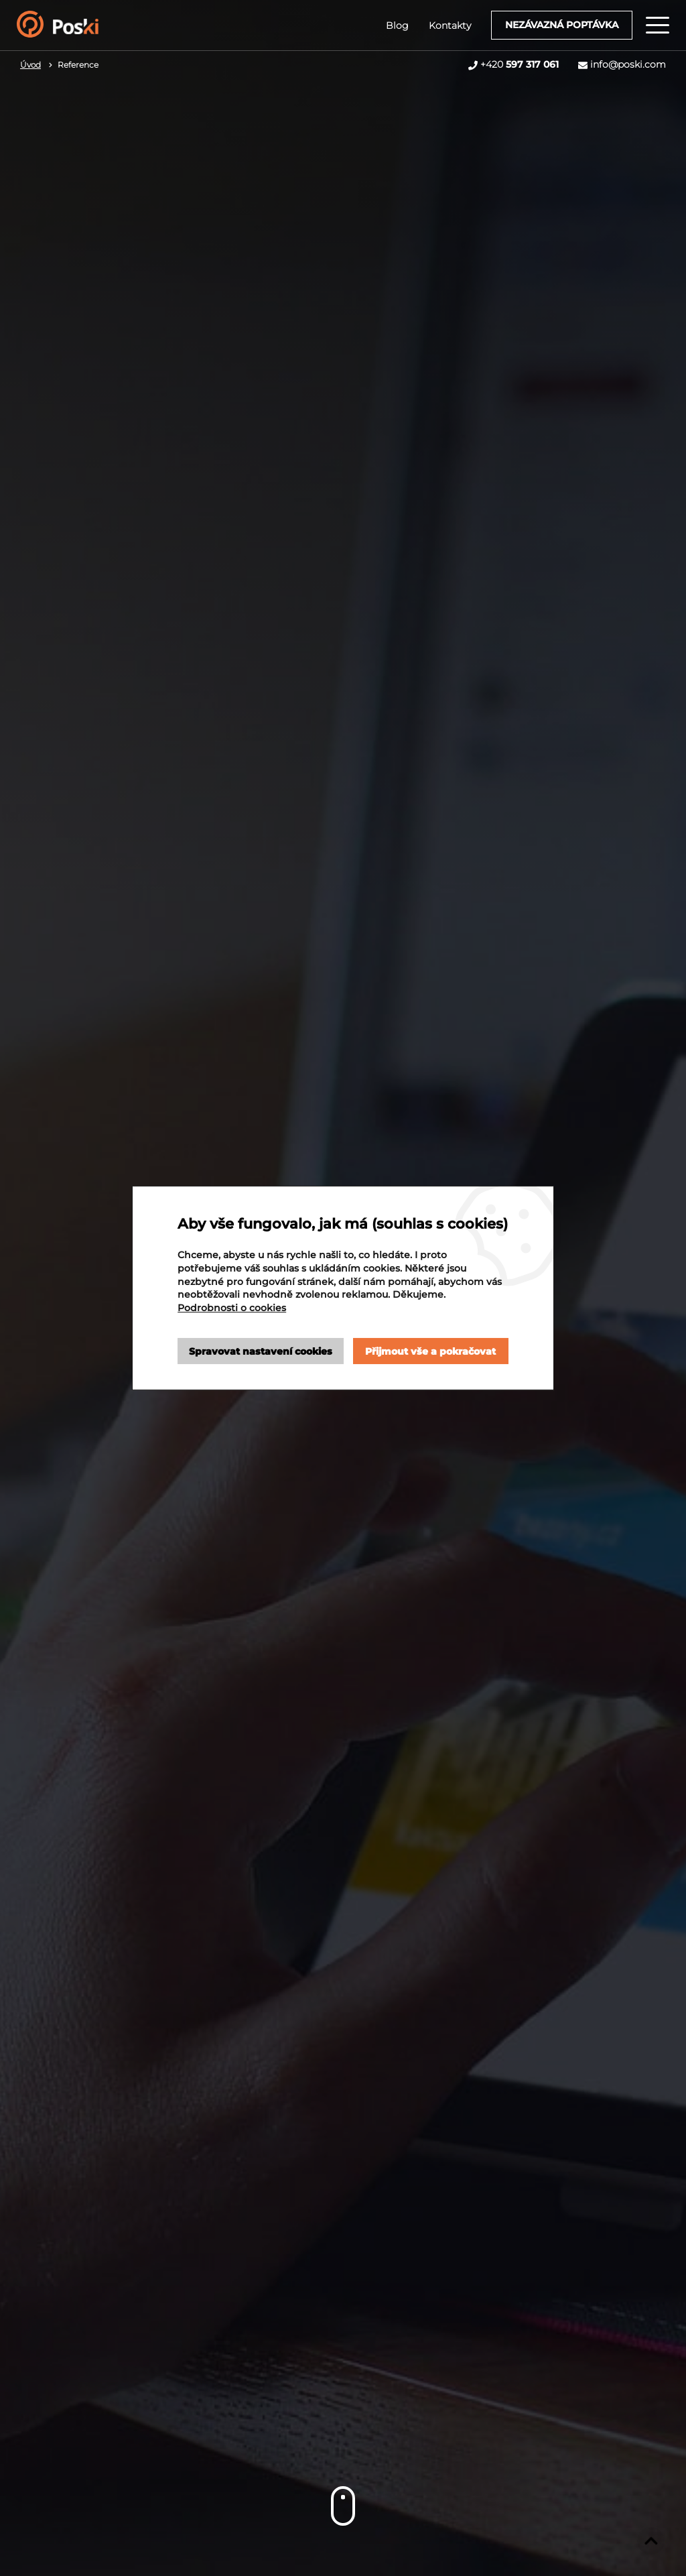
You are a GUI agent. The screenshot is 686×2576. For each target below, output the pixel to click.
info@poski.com (628, 64)
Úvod (30, 65)
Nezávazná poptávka (561, 25)
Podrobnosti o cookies (232, 1308)
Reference (78, 65)
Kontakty (450, 25)
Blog (397, 25)
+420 (519, 64)
